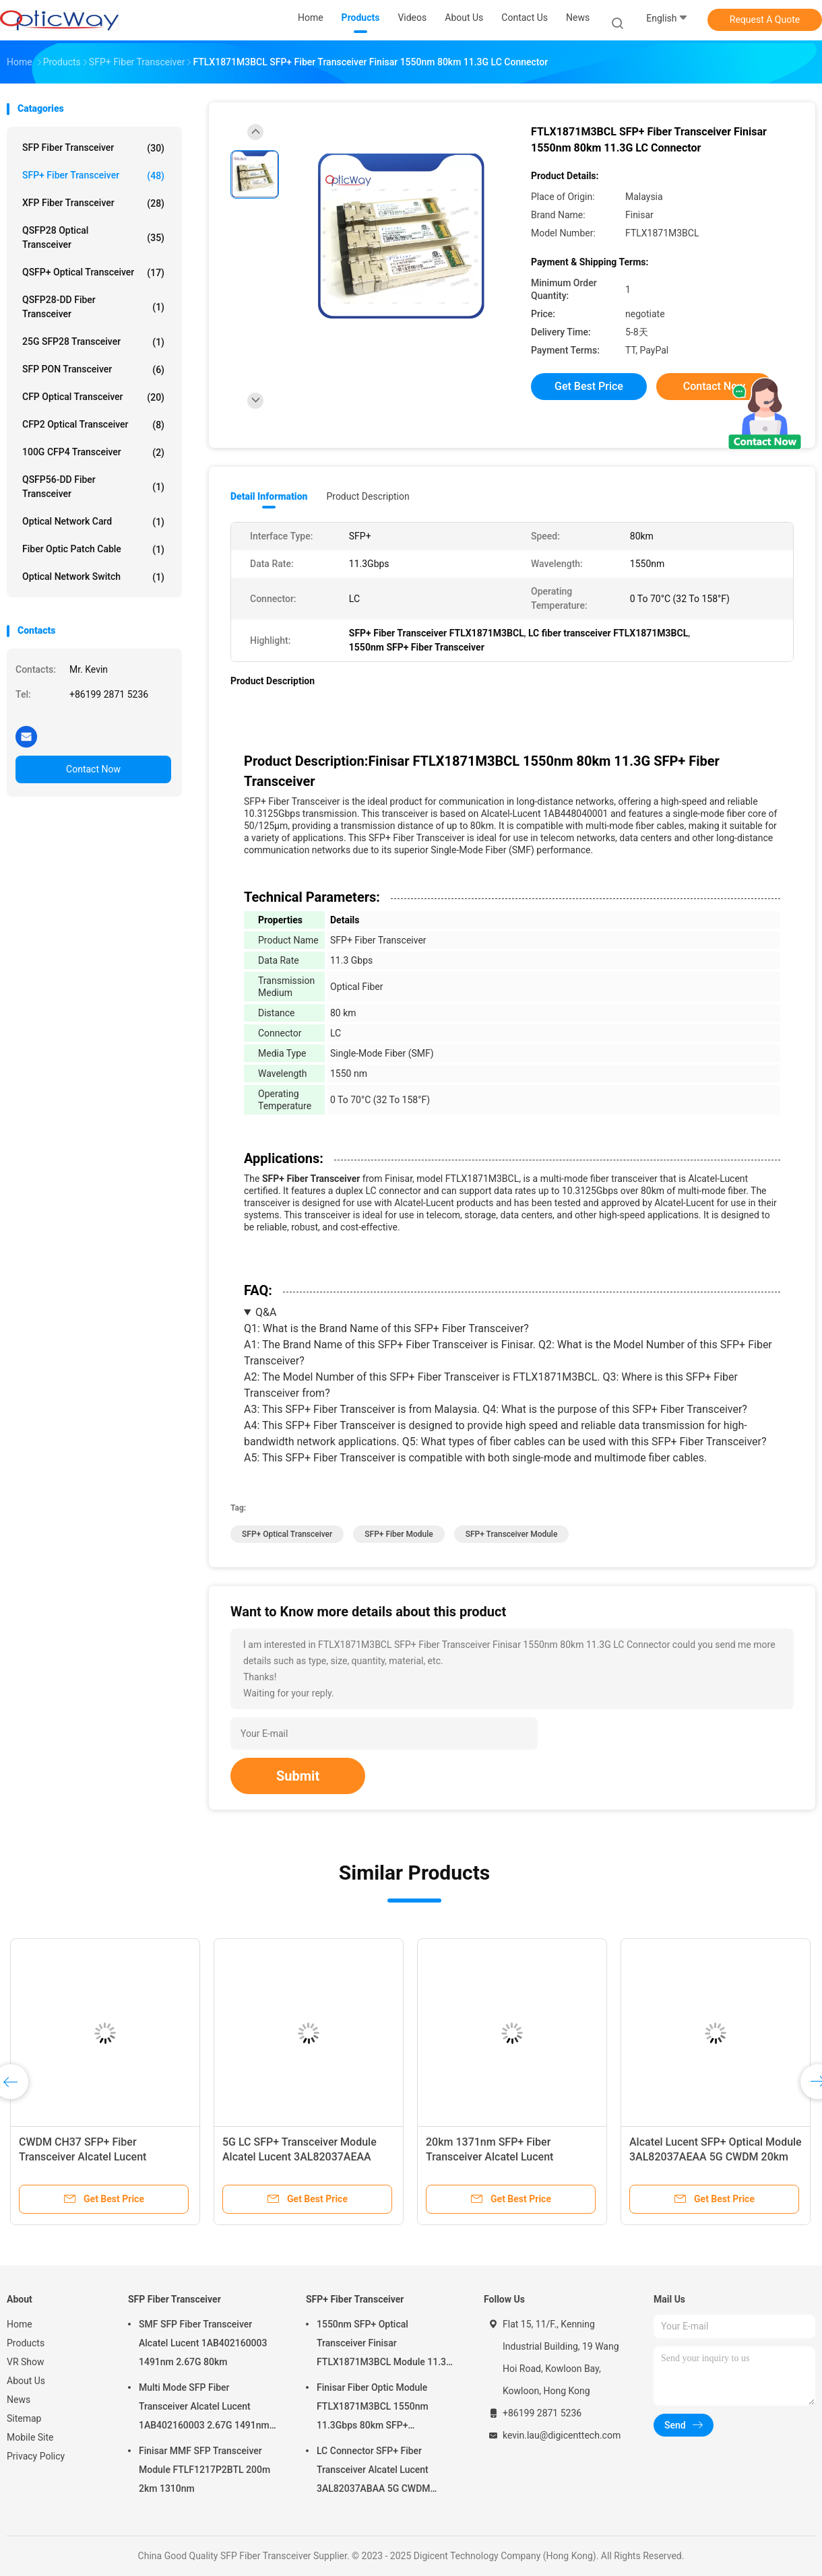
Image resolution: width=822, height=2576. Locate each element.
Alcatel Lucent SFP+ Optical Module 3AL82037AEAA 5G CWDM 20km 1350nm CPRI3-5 (715, 2157)
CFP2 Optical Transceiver (93, 425)
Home (19, 2324)
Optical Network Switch (93, 577)
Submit (297, 1776)
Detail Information (268, 496)
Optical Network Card (93, 522)
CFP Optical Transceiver (93, 397)
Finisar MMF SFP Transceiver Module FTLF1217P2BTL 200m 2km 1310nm (204, 2469)
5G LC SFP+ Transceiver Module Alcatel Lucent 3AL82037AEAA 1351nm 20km (299, 2157)
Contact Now (93, 769)
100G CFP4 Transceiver (93, 452)
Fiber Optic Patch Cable (93, 549)
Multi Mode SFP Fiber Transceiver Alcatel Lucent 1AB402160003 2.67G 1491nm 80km (204, 2408)
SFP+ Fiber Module (399, 1534)
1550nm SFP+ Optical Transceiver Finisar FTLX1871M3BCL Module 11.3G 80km (385, 2345)
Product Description (367, 496)
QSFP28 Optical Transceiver (93, 237)
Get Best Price (589, 386)
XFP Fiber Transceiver (93, 203)
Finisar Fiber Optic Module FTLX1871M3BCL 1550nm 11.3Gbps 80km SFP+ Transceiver (373, 2408)
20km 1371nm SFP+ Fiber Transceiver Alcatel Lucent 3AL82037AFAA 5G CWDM (490, 2157)
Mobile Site (30, 2437)
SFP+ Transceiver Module (512, 1534)
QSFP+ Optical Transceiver (93, 272)
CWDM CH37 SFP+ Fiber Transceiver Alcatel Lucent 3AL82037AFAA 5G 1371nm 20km (101, 2157)
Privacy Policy (36, 2456)
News (18, 2399)
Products (25, 2343)
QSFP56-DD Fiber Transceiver (93, 486)
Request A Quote (765, 19)
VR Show (25, 2361)
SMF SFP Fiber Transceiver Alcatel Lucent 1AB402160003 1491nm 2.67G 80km (203, 2343)
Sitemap (24, 2418)
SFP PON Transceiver (93, 369)
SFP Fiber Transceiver (93, 148)
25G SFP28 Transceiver (93, 342)
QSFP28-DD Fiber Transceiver (93, 306)
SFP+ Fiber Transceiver (93, 176)
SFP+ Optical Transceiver (287, 1534)
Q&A (265, 1312)
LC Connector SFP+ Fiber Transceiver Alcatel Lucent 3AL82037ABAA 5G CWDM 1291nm (374, 2471)
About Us (26, 2380)
